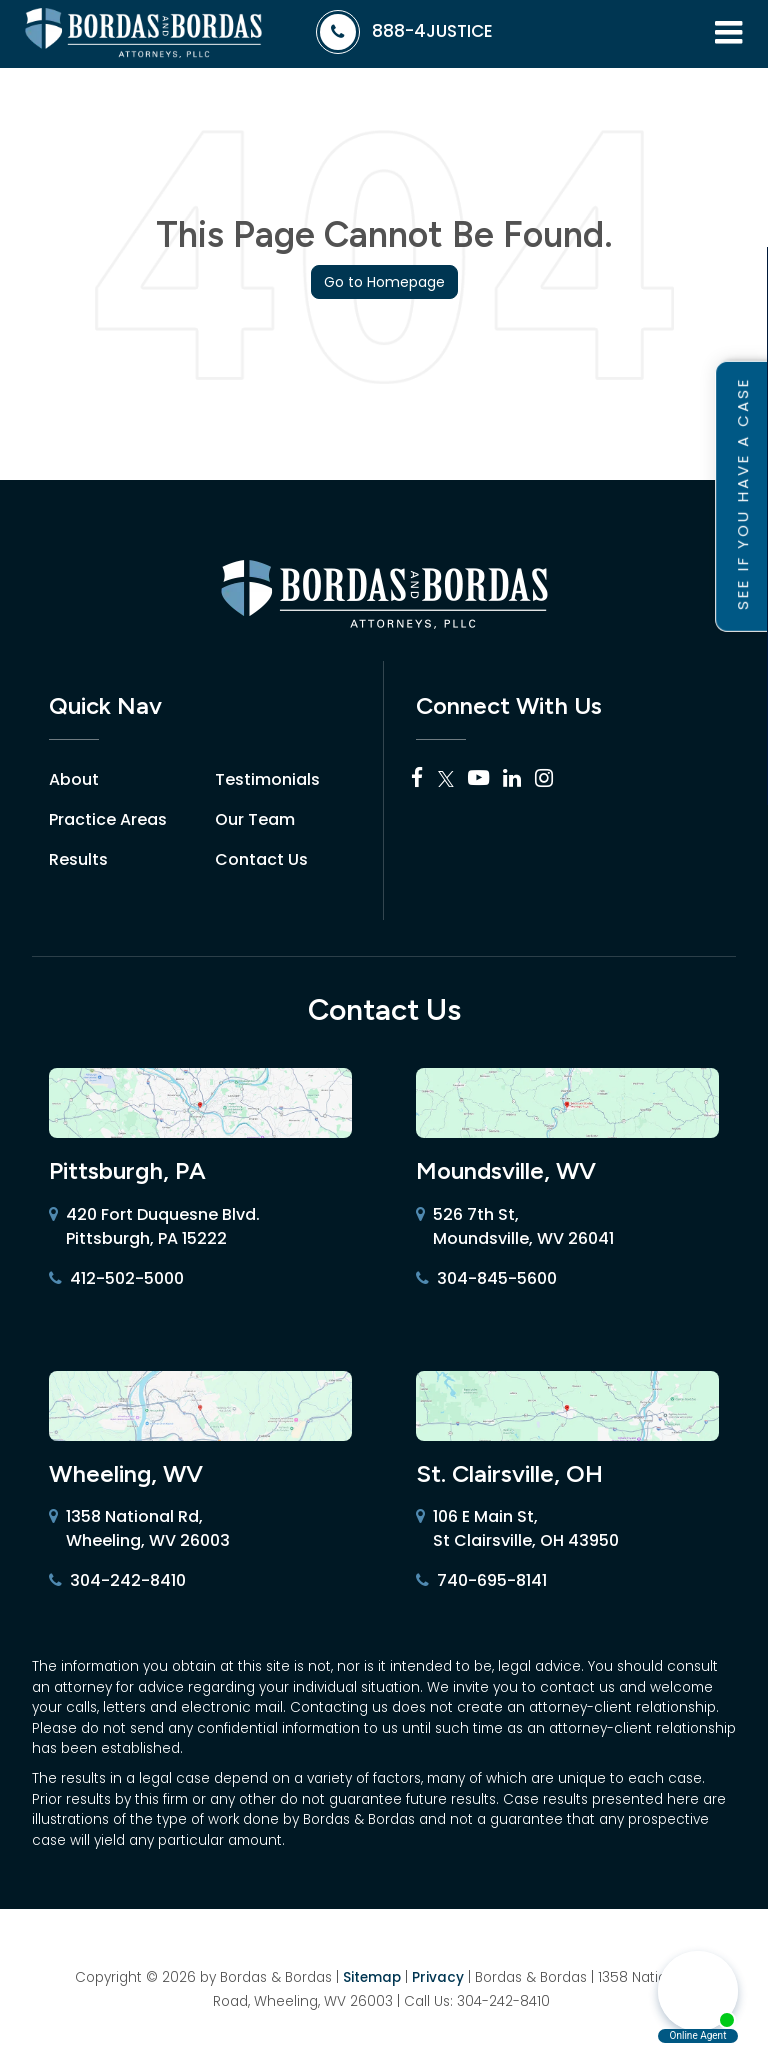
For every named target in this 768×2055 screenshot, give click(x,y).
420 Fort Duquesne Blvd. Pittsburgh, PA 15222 (154, 1227)
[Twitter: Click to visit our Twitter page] (446, 779)
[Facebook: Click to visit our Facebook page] (417, 779)
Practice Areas (108, 819)
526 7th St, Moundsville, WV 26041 (515, 1227)
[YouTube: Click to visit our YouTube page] (478, 779)
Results (78, 859)
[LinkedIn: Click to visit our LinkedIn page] (512, 779)
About (74, 779)
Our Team (255, 819)
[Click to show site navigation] (728, 34)
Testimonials (267, 779)
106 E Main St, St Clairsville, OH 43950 (517, 1529)
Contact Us (261, 859)
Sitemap (372, 1977)
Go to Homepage (384, 282)
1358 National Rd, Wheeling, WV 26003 (139, 1529)
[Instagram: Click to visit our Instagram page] (544, 779)
